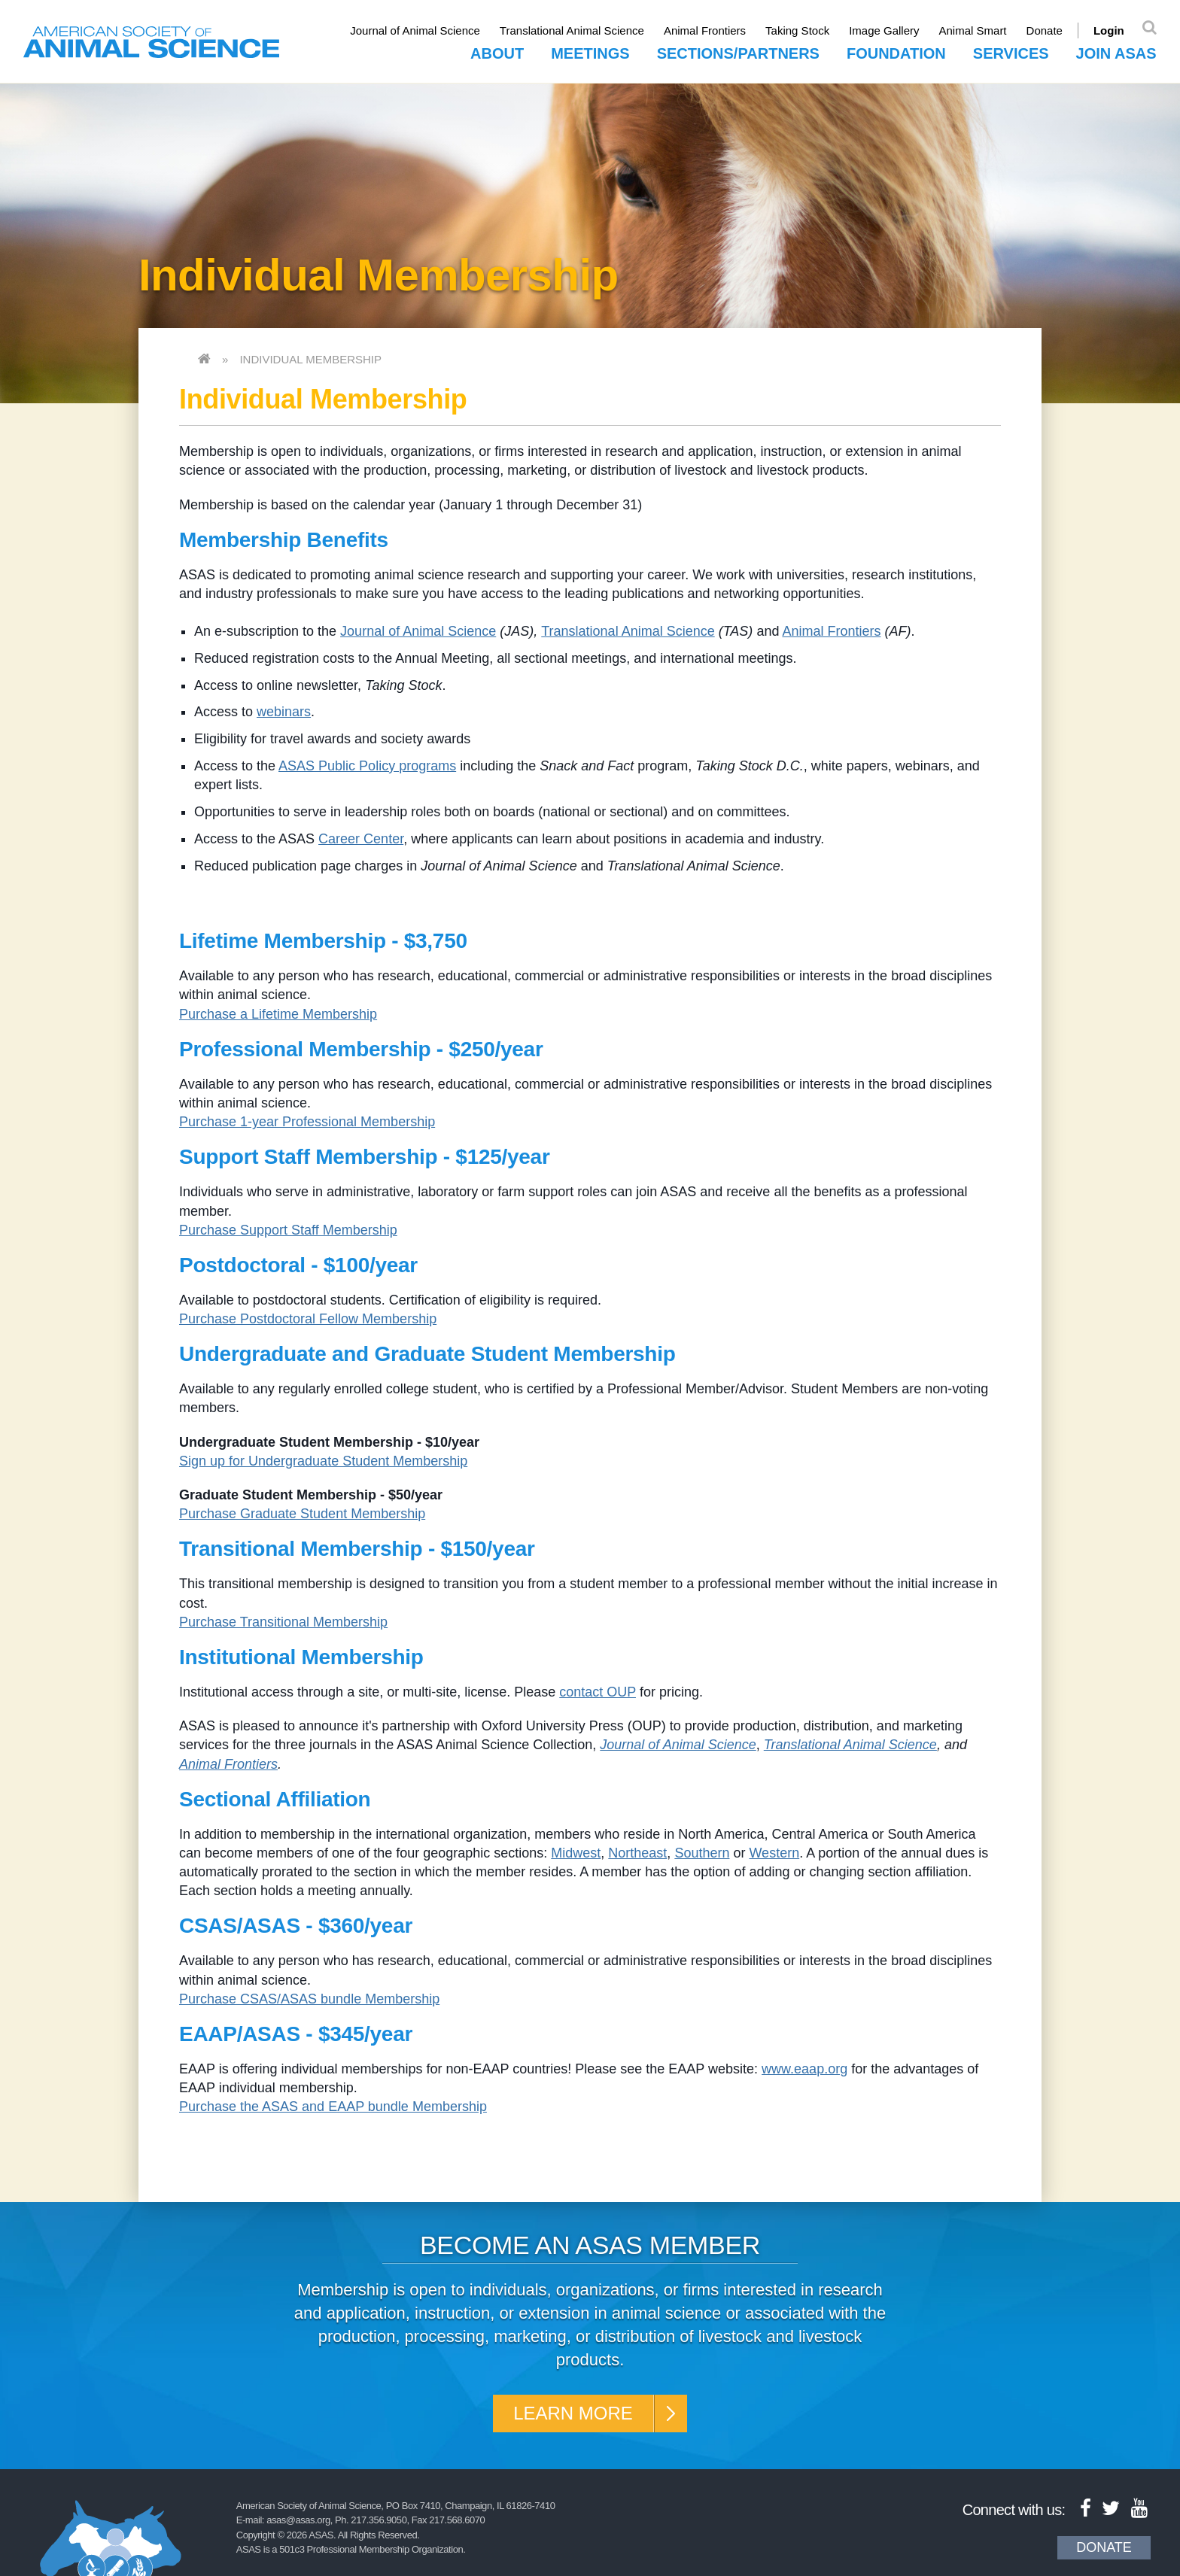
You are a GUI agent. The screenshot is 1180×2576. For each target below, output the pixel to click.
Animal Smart (973, 30)
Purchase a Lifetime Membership (278, 1014)
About (497, 53)
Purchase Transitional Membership (283, 1622)
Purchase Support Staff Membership (288, 1230)
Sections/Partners (738, 53)
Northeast (637, 1853)
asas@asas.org (298, 2520)
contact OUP (597, 1692)
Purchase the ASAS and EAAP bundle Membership (333, 2106)
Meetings (590, 53)
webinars (284, 711)
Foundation (896, 53)
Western (774, 1853)
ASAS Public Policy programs (367, 765)
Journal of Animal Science (415, 30)
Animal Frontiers (705, 30)
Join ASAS (1116, 53)
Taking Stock (797, 30)
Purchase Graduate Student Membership (302, 1513)
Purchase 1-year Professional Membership (307, 1121)
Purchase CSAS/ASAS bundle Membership (309, 1998)
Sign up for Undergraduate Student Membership (323, 1461)
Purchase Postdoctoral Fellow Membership (307, 1318)
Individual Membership (310, 359)
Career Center (360, 838)
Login (1108, 30)
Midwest (576, 1853)
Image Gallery (884, 30)
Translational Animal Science (572, 30)
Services (1011, 53)
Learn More (573, 2413)
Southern (701, 1853)
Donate (1044, 30)
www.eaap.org (804, 2068)
